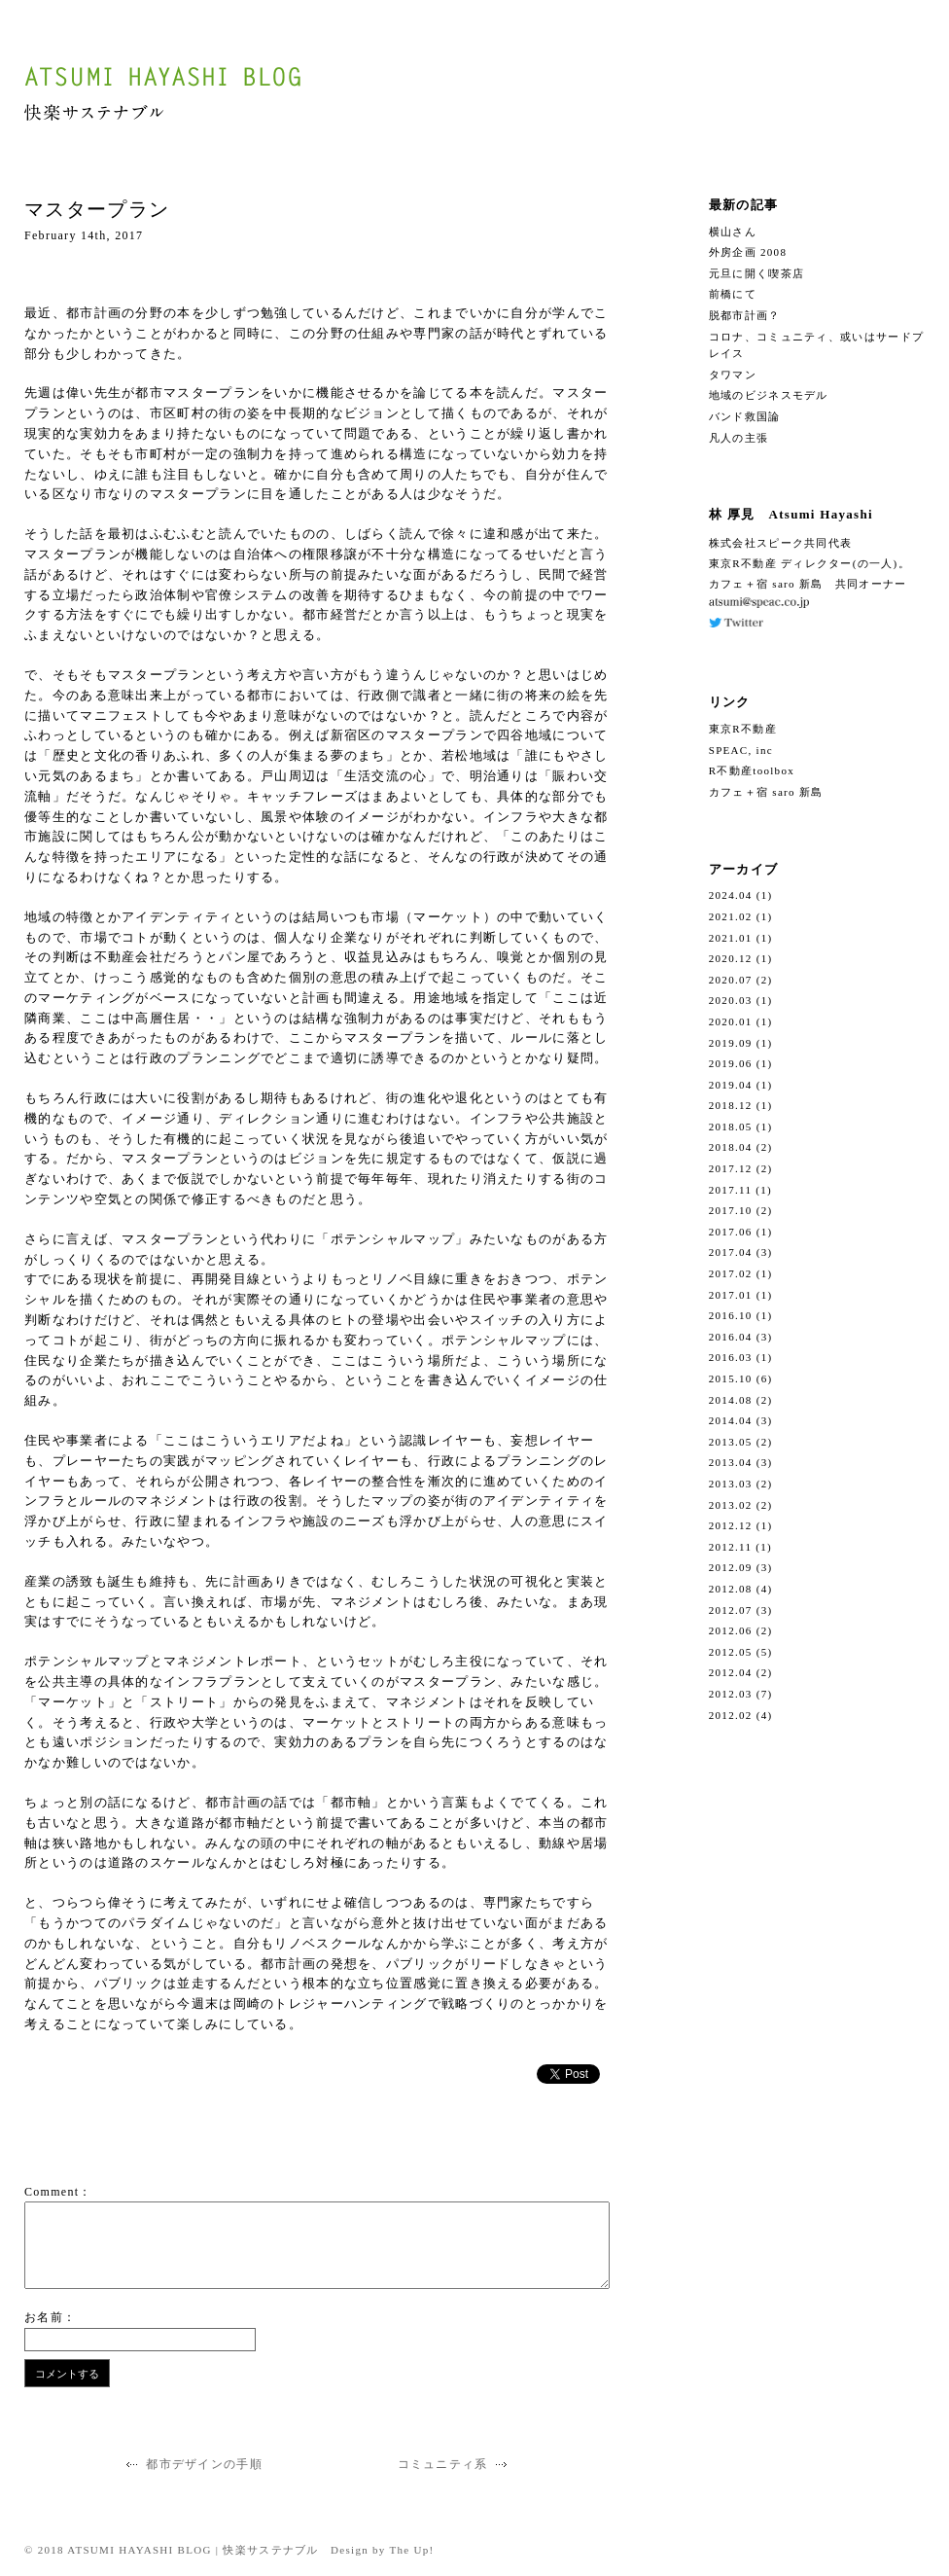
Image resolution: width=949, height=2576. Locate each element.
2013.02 (731, 1505)
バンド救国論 (745, 416)
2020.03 (731, 1000)
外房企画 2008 (748, 252)
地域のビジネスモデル (768, 395)
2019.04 (731, 1085)
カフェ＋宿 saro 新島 (766, 792)
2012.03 (731, 1693)
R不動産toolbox (751, 770)
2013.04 (731, 1462)
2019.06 (731, 1063)
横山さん (732, 231)
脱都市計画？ (745, 315)
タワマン (732, 374)
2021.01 (731, 938)
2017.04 (731, 1252)
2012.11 (730, 1547)
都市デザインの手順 (193, 2464)
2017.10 (731, 1210)
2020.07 (731, 979)
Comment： (58, 2192)
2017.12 (731, 1168)
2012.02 (731, 1715)
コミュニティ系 (454, 2464)
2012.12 (731, 1525)
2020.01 (731, 1021)
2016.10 (731, 1315)
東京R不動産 (743, 728)
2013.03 (731, 1483)
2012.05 (731, 1652)
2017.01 (731, 1295)
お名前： (50, 2317)
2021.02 (731, 916)
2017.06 (731, 1231)
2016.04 (731, 1336)
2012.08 (731, 1588)
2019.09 (731, 1043)
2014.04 (731, 1420)
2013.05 (731, 1442)
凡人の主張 (739, 438)
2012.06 (731, 1630)
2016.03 (731, 1357)
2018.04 (731, 1147)
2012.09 (731, 1567)
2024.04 (731, 895)
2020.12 (731, 958)
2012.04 (731, 1672)
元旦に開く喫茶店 (756, 273)
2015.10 (731, 1378)
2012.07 (731, 1610)
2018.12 (731, 1105)
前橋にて (732, 294)
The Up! (412, 2550)
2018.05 (731, 1126)
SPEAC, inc (741, 750)
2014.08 (731, 1400)
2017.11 (730, 1190)
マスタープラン (96, 209)
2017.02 (731, 1273)
